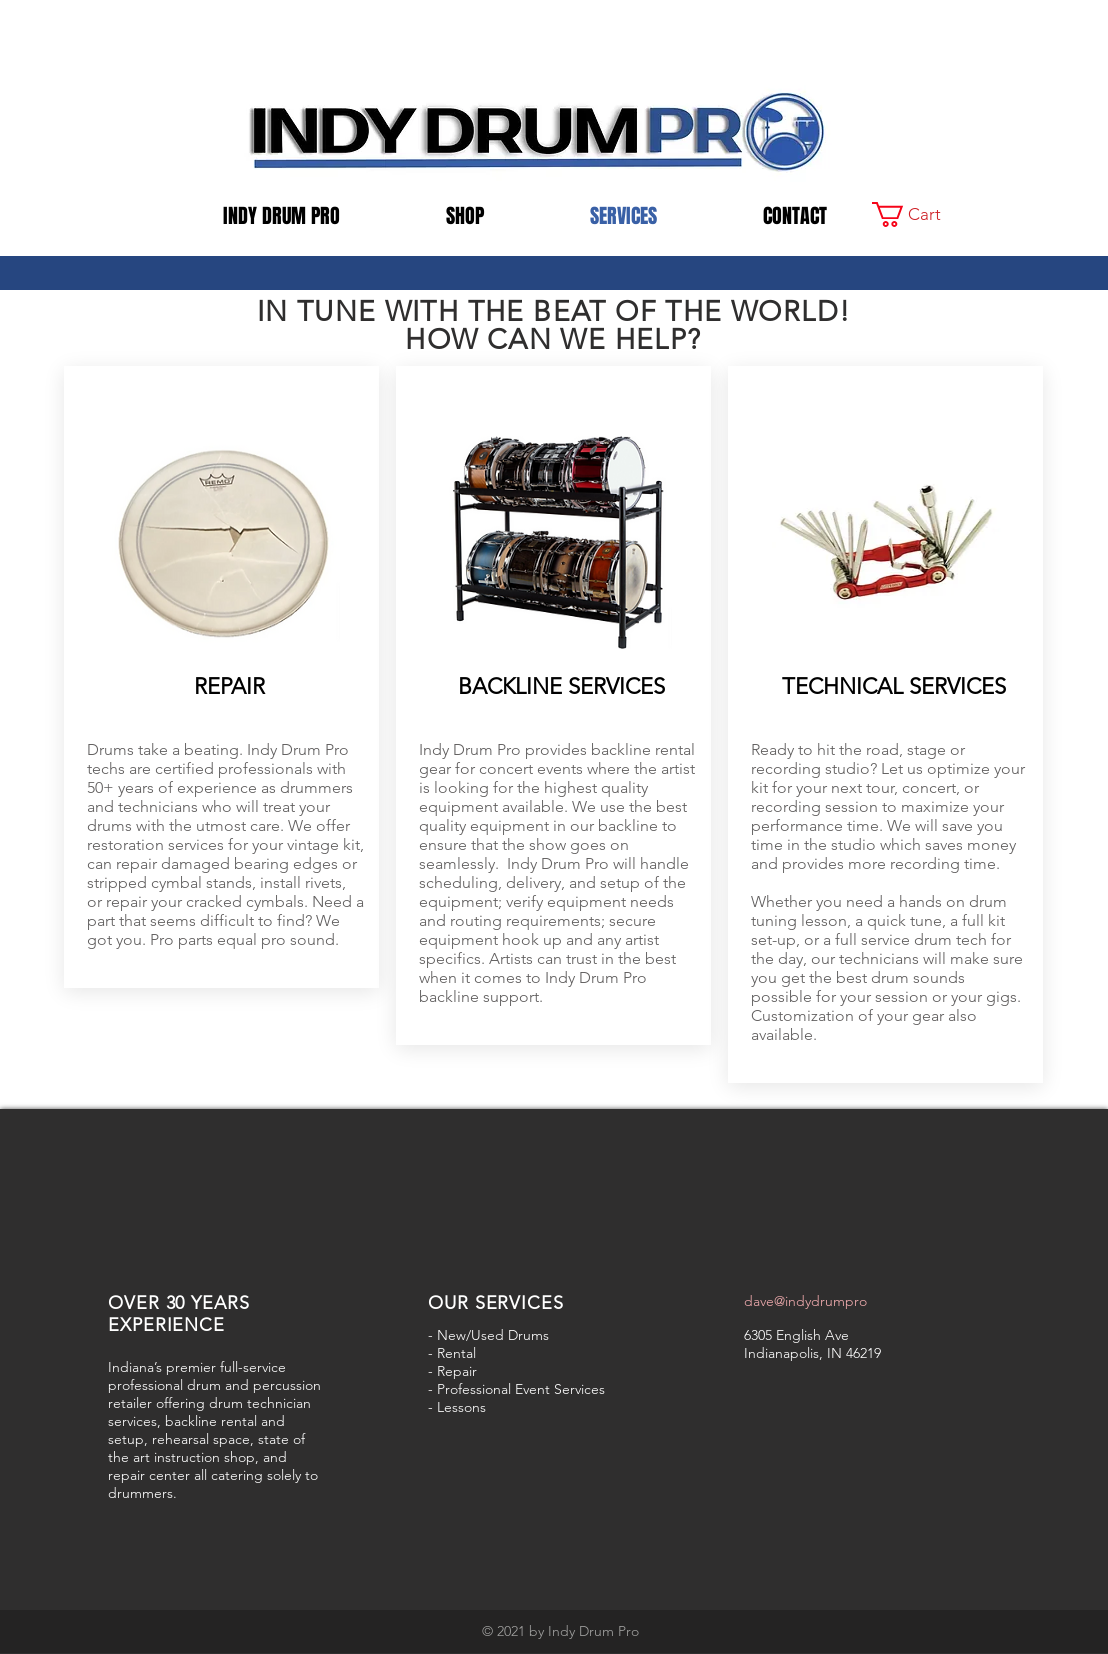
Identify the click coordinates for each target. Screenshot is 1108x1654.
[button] (919, 214)
